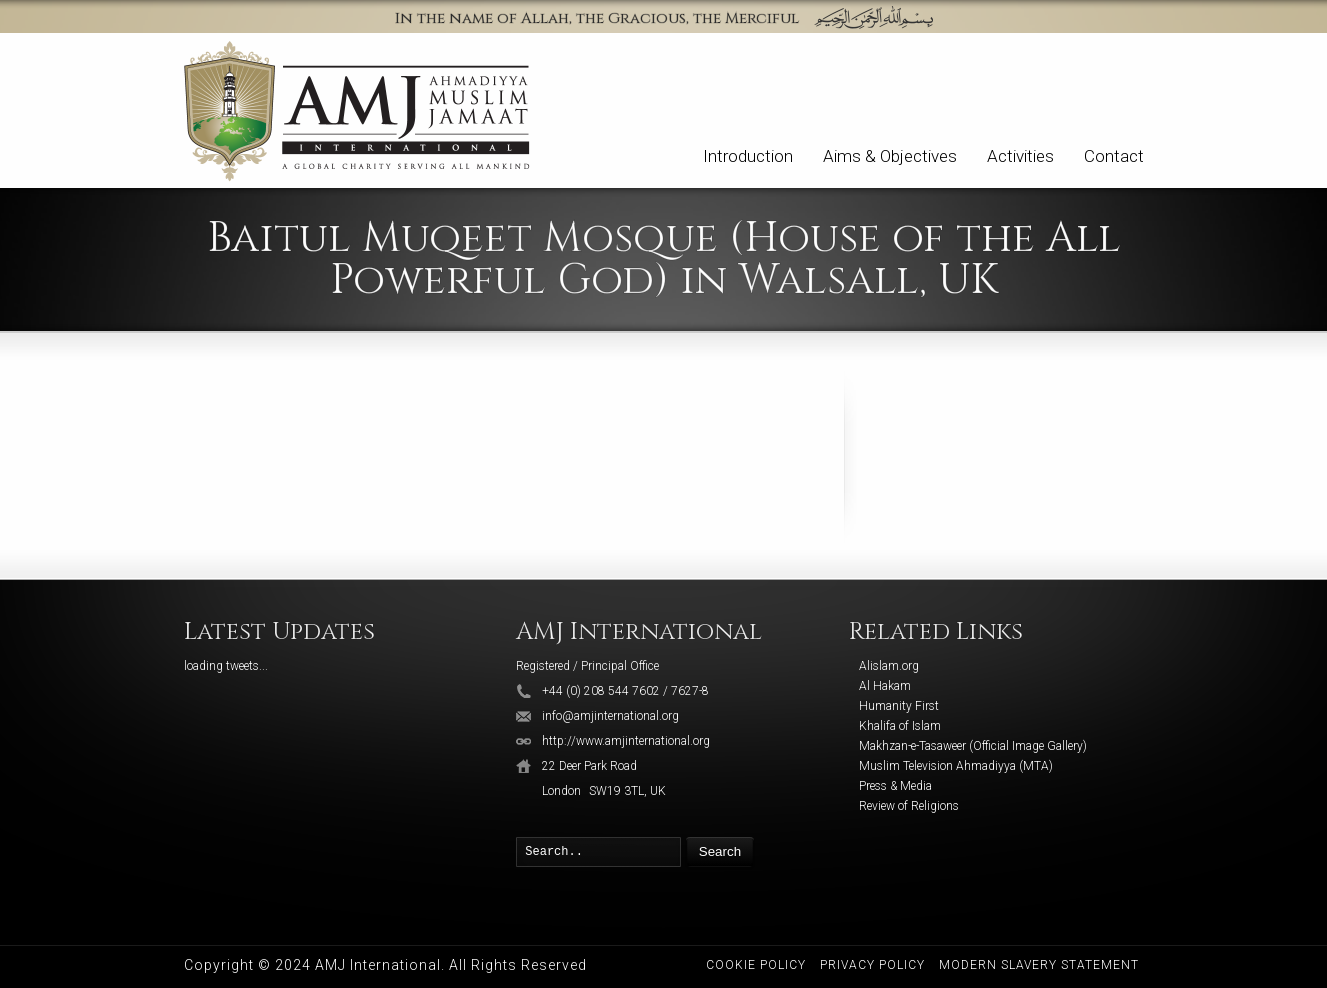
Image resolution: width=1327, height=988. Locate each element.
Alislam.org (889, 666)
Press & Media (895, 786)
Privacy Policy (872, 965)
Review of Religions (909, 806)
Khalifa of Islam (900, 726)
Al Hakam (885, 686)
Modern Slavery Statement (1039, 965)
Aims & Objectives (890, 156)
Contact (1114, 156)
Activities (1020, 156)
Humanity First (899, 706)
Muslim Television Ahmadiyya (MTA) (956, 766)
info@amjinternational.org (610, 716)
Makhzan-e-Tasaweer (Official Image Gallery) (973, 746)
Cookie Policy (756, 965)
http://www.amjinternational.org (626, 741)
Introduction (748, 156)
